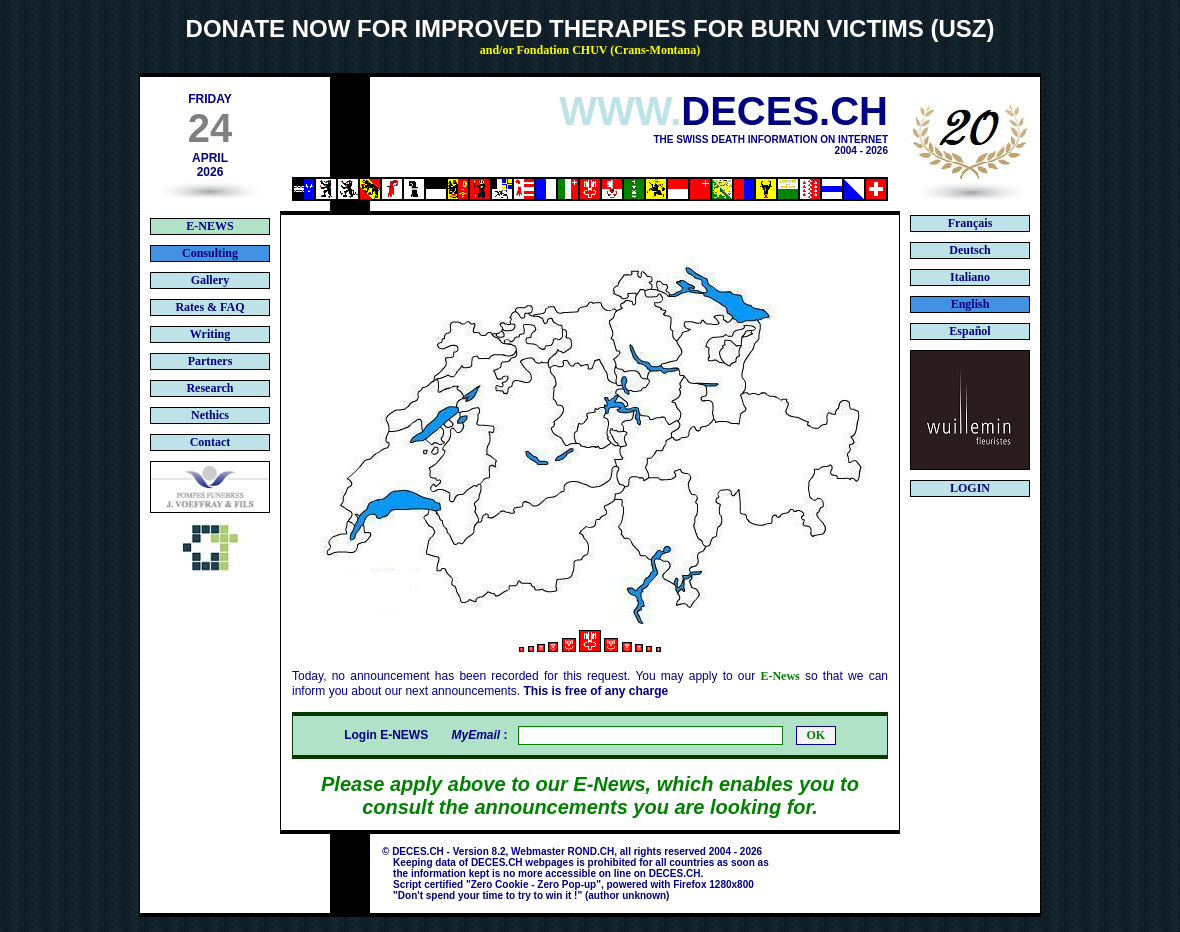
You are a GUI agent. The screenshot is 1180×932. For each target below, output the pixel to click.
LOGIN (970, 488)
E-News (779, 676)
